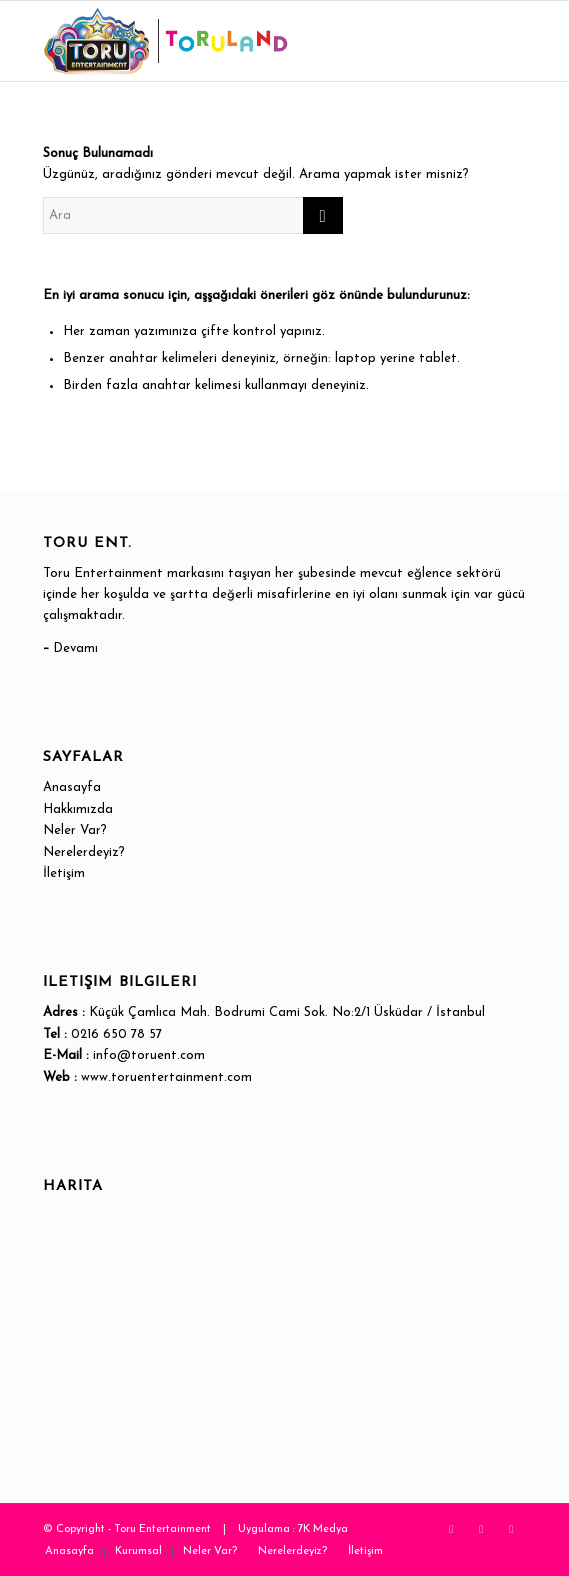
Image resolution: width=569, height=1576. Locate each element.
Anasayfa (72, 787)
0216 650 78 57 (116, 1034)
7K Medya (323, 1529)
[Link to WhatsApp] (511, 1529)
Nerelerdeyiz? (84, 852)
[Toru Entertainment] (236, 41)
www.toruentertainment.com (166, 1077)
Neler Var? (75, 830)
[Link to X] (451, 1529)
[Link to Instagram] (481, 1529)
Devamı (75, 648)
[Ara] (193, 215)
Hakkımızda (78, 809)
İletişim (64, 873)
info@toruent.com (149, 1055)
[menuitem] (69, 1552)
